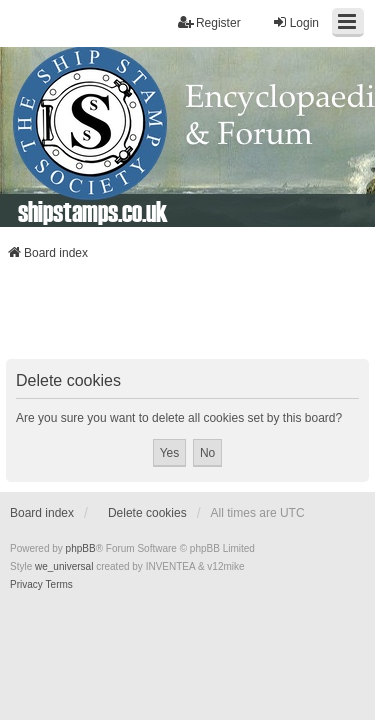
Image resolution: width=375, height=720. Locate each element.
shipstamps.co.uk (93, 211)
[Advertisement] (188, 316)
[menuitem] (26, 585)
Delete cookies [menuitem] (147, 513)
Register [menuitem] (209, 22)
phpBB (81, 548)
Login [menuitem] (295, 22)
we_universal (64, 566)
